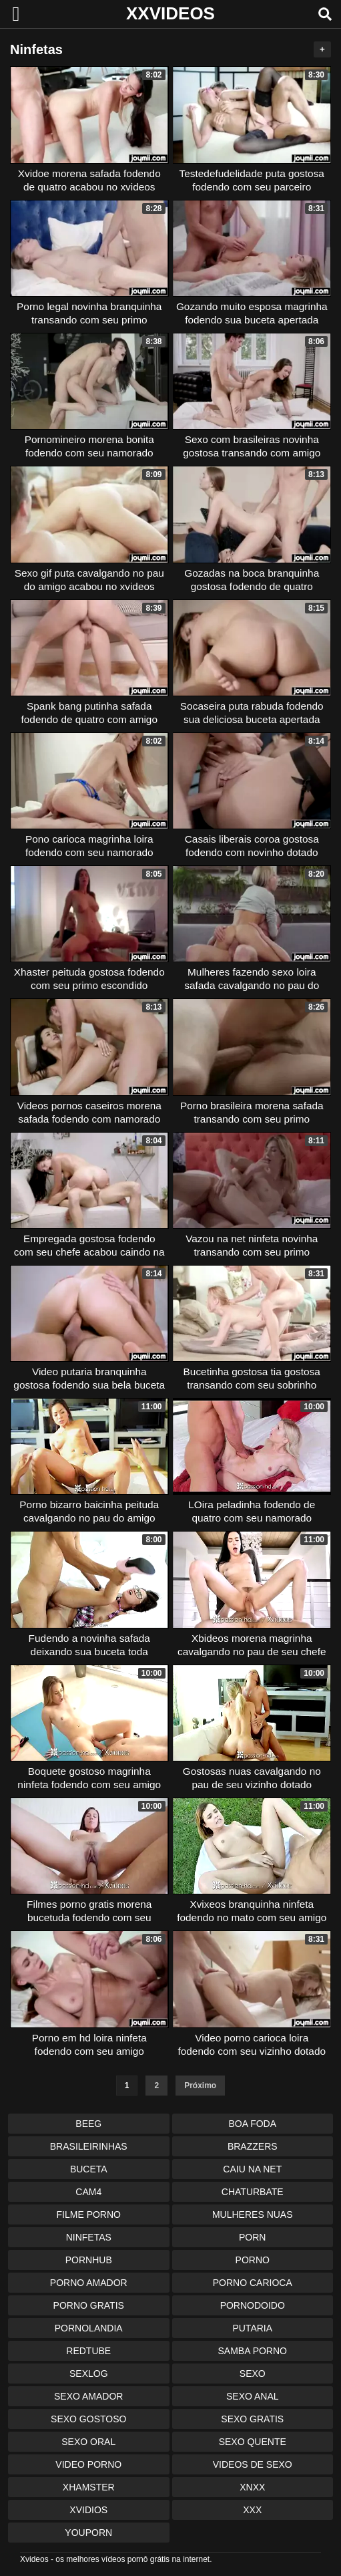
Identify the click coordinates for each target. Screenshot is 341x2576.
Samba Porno (252, 2350)
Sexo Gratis (252, 2419)
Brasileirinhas (88, 2146)
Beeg (88, 2123)
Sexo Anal (252, 2396)
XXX (252, 2510)
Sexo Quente (252, 2441)
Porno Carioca (252, 2282)
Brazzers (253, 2146)
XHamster (89, 2487)
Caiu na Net (252, 2169)
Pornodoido (252, 2305)
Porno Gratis (88, 2305)
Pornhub (88, 2260)
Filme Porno (89, 2214)
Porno (253, 2260)
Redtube (88, 2350)
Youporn (88, 2532)
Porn (252, 2237)
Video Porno (88, 2464)
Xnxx (252, 2487)
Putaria (252, 2328)
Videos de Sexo (252, 2464)
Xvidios (88, 2510)
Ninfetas (88, 2237)
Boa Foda (252, 2123)
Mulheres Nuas (252, 2214)
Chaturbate (253, 2191)
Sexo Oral (88, 2441)
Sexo (253, 2373)
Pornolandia (89, 2328)
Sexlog (88, 2373)
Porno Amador (88, 2282)
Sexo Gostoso (88, 2419)
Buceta (88, 2169)
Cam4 (88, 2191)
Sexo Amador (88, 2396)
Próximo (200, 2085)
